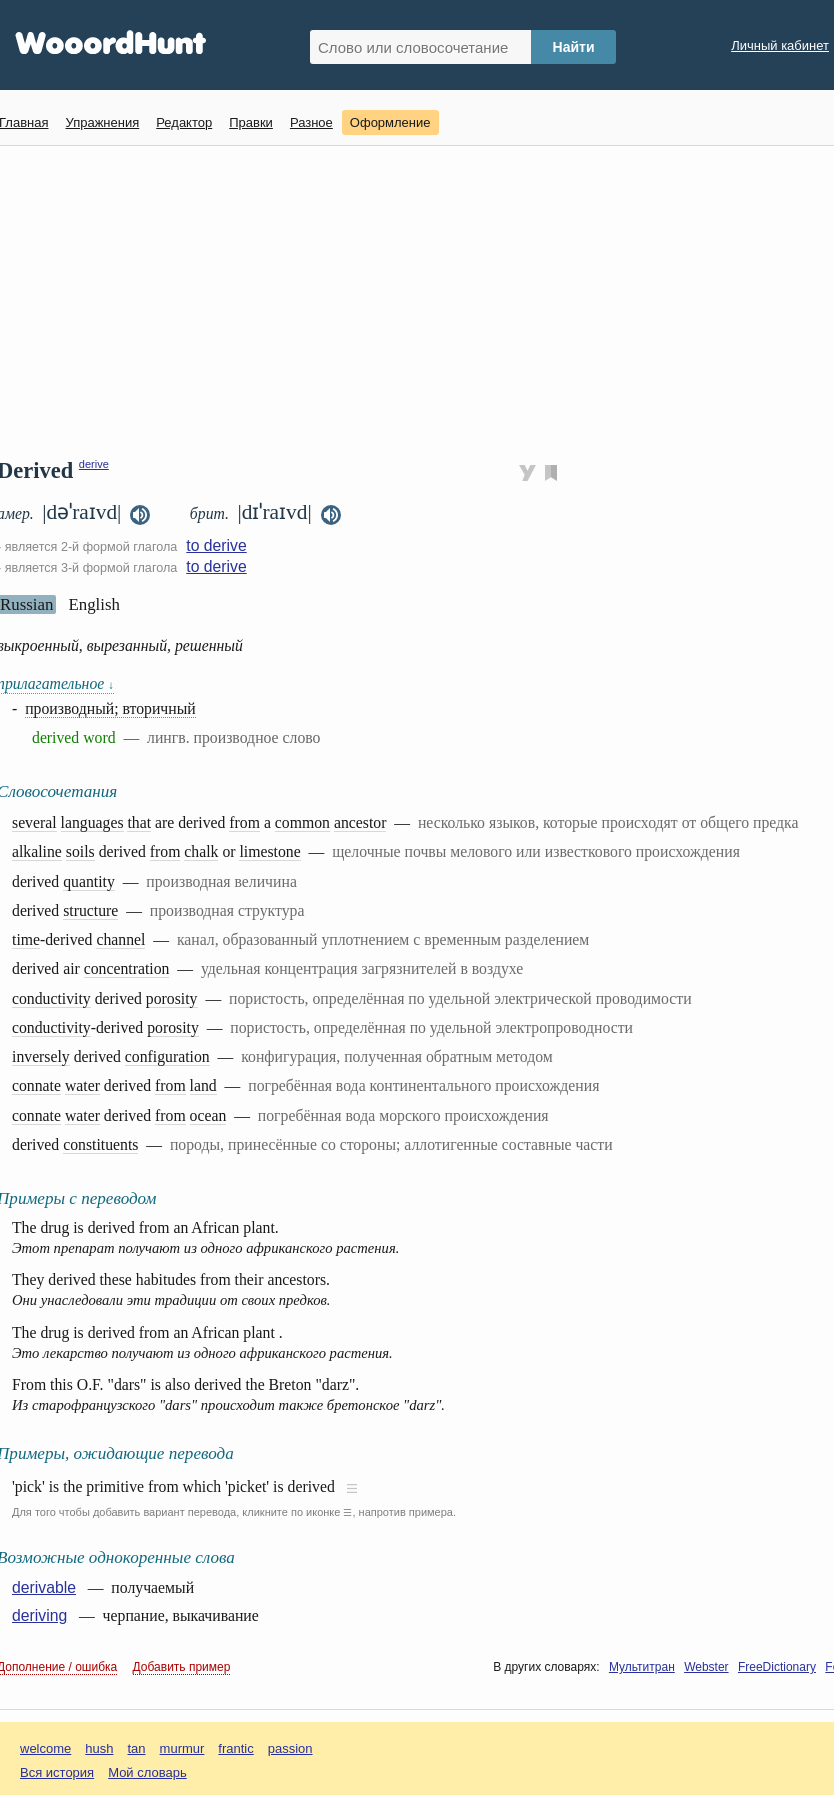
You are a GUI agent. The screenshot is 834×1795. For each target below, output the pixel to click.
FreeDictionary (777, 1667)
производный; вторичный (110, 708)
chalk (201, 851)
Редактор (184, 122)
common (302, 822)
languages (92, 822)
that (139, 822)
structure (90, 910)
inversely (41, 1056)
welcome (45, 1748)
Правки (251, 122)
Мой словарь (147, 1772)
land (203, 1085)
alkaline (37, 851)
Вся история (57, 1772)
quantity (89, 881)
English (94, 604)
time (26, 939)
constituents (100, 1144)
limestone (269, 851)
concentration (127, 968)
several (34, 822)
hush (99, 1748)
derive (94, 464)
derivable (44, 1587)
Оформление (390, 122)
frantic (235, 1748)
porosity (172, 998)
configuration (167, 1056)
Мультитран (642, 1667)
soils (80, 851)
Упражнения (102, 122)
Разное (311, 122)
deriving (39, 1615)
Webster (706, 1667)
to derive (216, 545)
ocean (208, 1115)
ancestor (360, 822)
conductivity (51, 998)
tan (137, 1748)
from (244, 822)
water (82, 1085)
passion (290, 1748)
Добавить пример (182, 1667)
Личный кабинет (780, 45)
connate (36, 1085)
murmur (182, 1748)
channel (120, 939)
